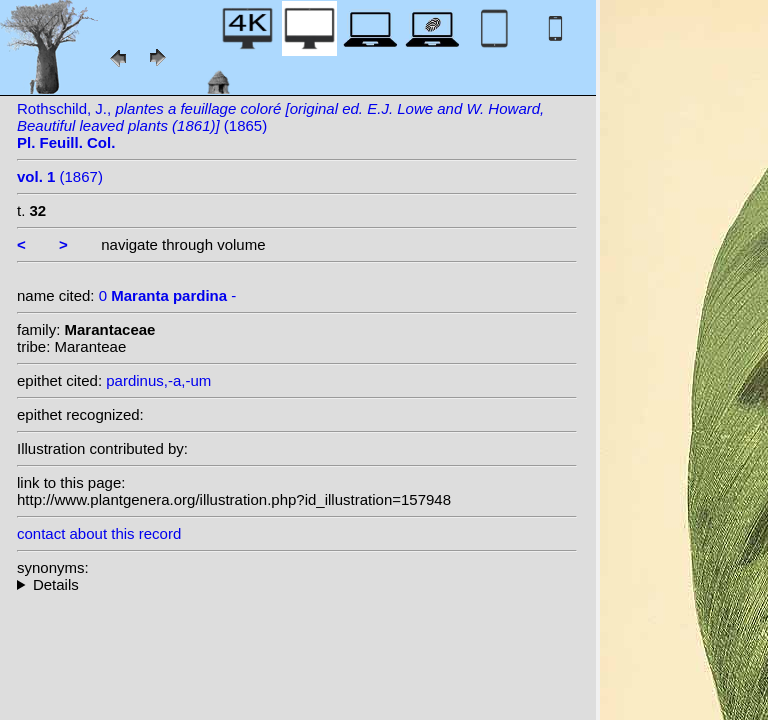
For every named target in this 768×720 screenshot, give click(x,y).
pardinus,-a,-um (158, 380)
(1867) (60, 176)
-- (297, 584)
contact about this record (99, 533)
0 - (168, 295)
